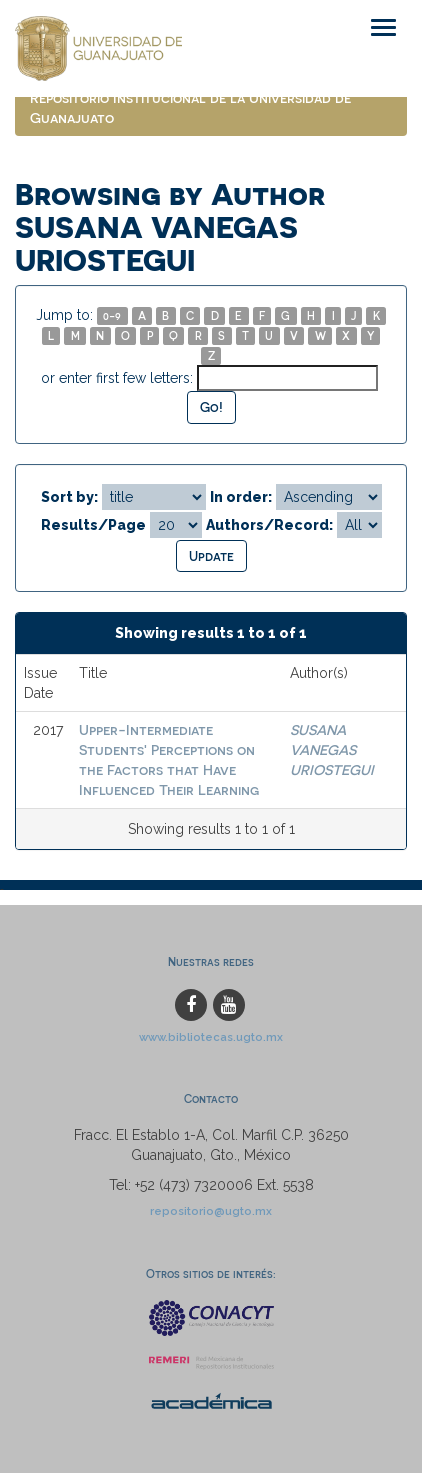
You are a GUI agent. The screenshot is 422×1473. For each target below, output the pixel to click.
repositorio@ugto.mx (211, 1211)
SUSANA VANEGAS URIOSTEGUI (332, 749)
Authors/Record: (269, 525)
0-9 (112, 315)
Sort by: (69, 497)
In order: (241, 497)
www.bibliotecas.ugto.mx (211, 1037)
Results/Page (93, 525)
